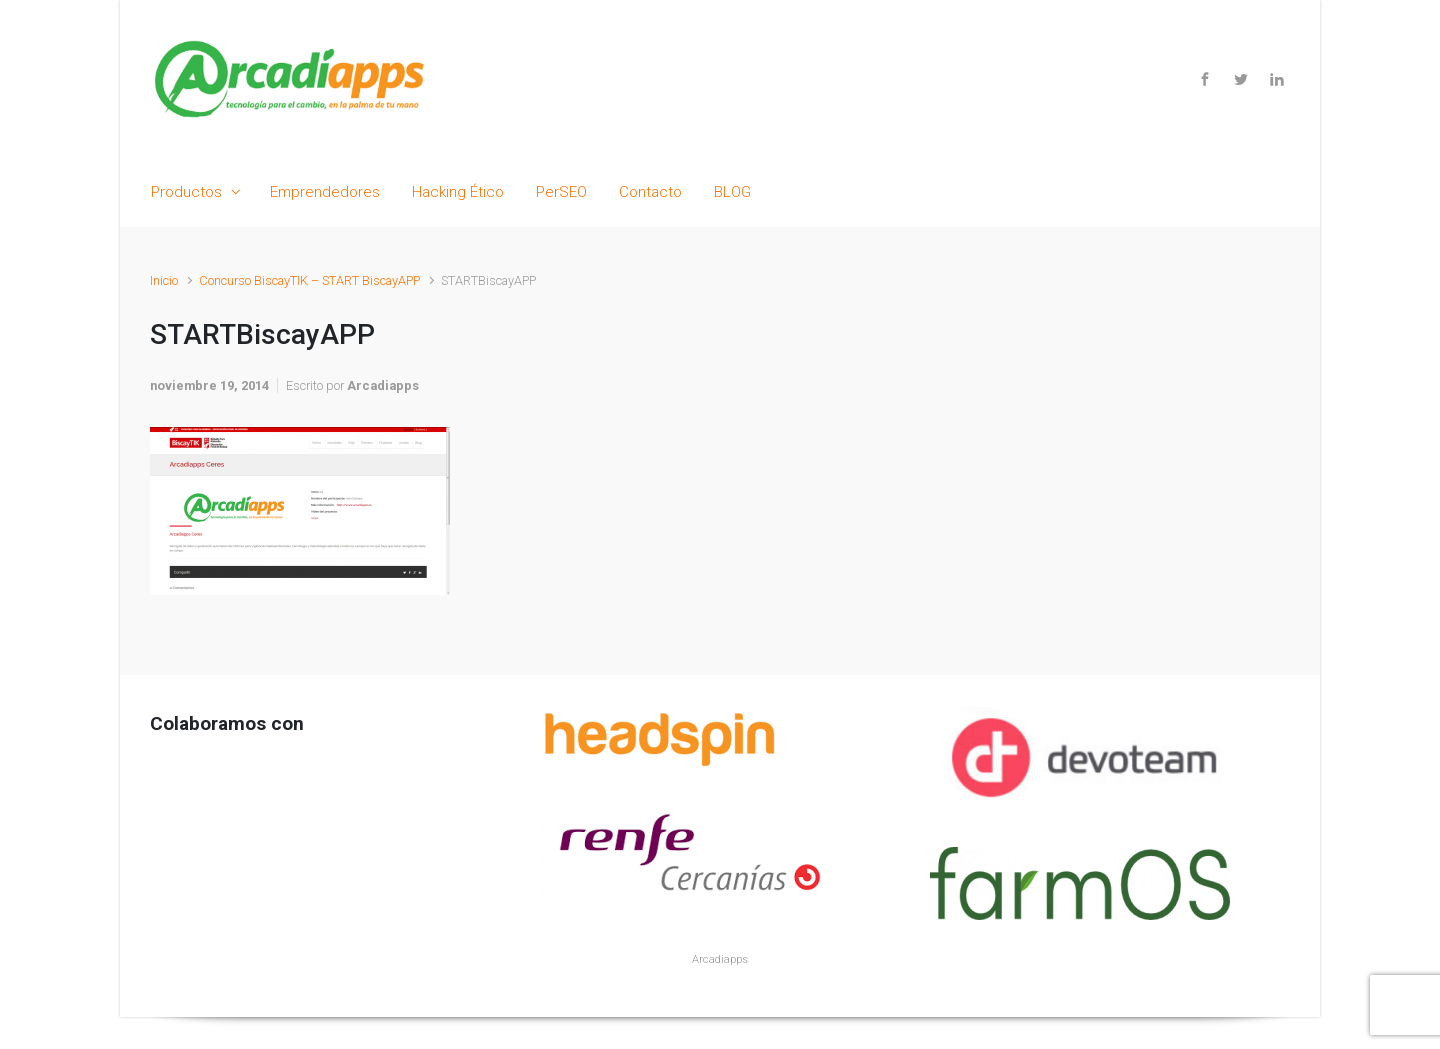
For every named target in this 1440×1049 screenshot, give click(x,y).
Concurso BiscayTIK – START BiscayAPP (309, 280)
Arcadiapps (383, 385)
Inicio (164, 280)
